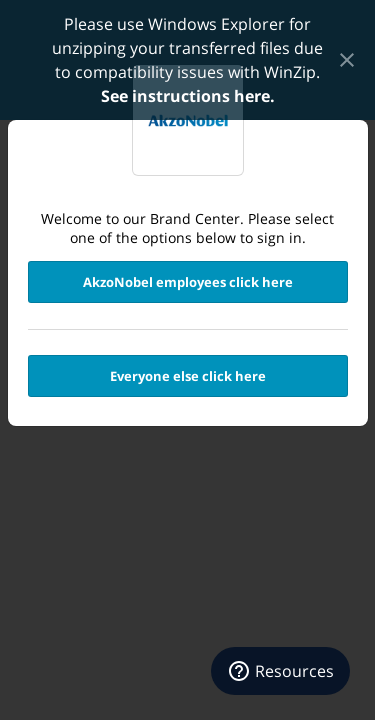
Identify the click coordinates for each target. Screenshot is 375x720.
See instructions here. (188, 96)
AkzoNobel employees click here (188, 282)
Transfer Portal (188, 120)
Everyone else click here (188, 376)
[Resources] (280, 671)
